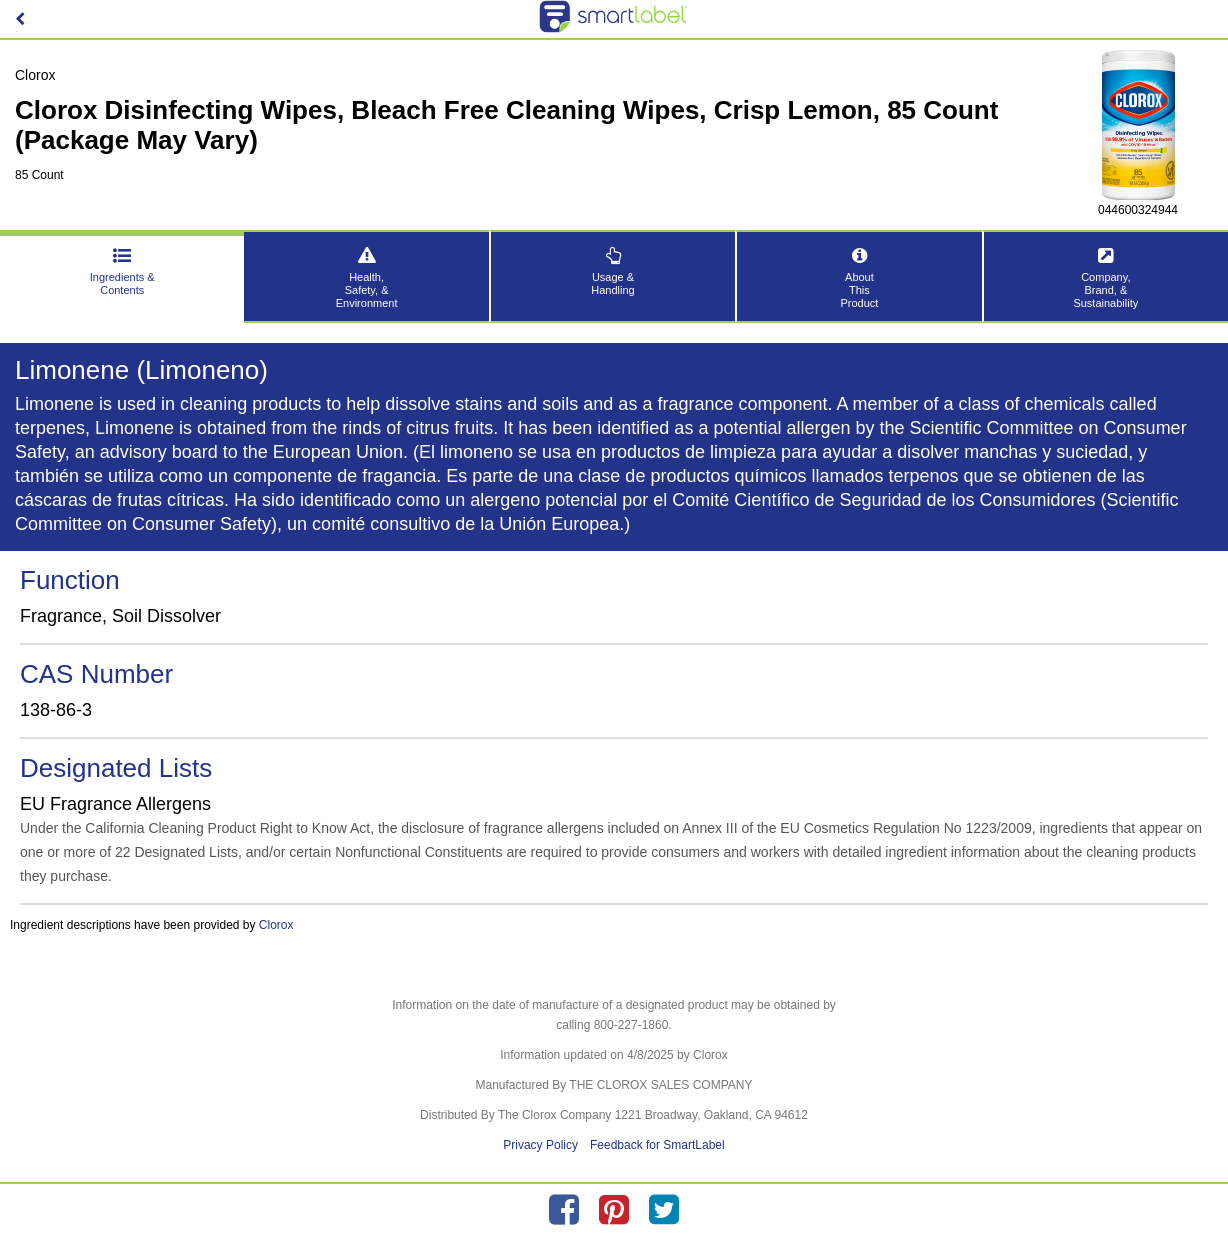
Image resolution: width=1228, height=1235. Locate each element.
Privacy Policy (540, 1145)
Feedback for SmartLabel (657, 1145)
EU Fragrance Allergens (115, 804)
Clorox (276, 925)
